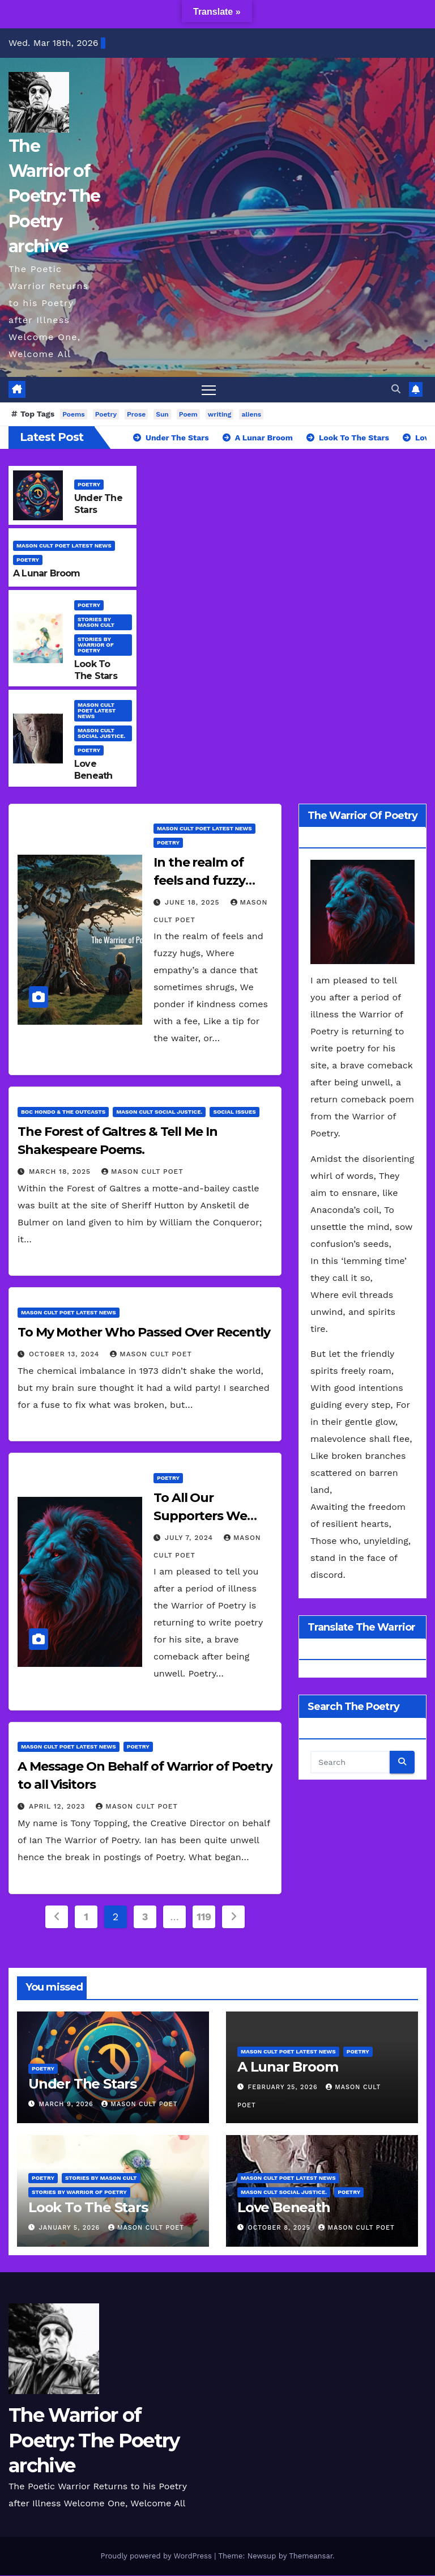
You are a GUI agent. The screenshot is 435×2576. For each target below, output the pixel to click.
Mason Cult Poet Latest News (64, 545)
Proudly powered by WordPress (157, 2556)
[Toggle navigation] (209, 389)
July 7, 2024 (190, 1538)
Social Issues (234, 1112)
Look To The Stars (95, 670)
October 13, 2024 (65, 1354)
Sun (162, 414)
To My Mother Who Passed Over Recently (144, 1332)
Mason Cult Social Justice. (102, 734)
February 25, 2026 (284, 2087)
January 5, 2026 (71, 2228)
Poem (188, 414)
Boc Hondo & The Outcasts (63, 1112)
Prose (136, 414)
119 (204, 1917)
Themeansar (310, 2556)
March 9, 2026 (67, 2104)
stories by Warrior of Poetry (96, 644)
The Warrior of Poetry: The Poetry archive (54, 196)
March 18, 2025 (61, 1171)
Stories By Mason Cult (96, 622)
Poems (73, 414)
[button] (395, 389)
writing (220, 414)
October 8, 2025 (280, 2228)
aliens (251, 414)
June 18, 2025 (194, 903)
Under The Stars (82, 2084)
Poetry (106, 414)
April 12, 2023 (58, 1806)
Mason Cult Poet (142, 1171)
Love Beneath (93, 770)
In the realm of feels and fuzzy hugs (199, 881)
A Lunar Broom (46, 573)
